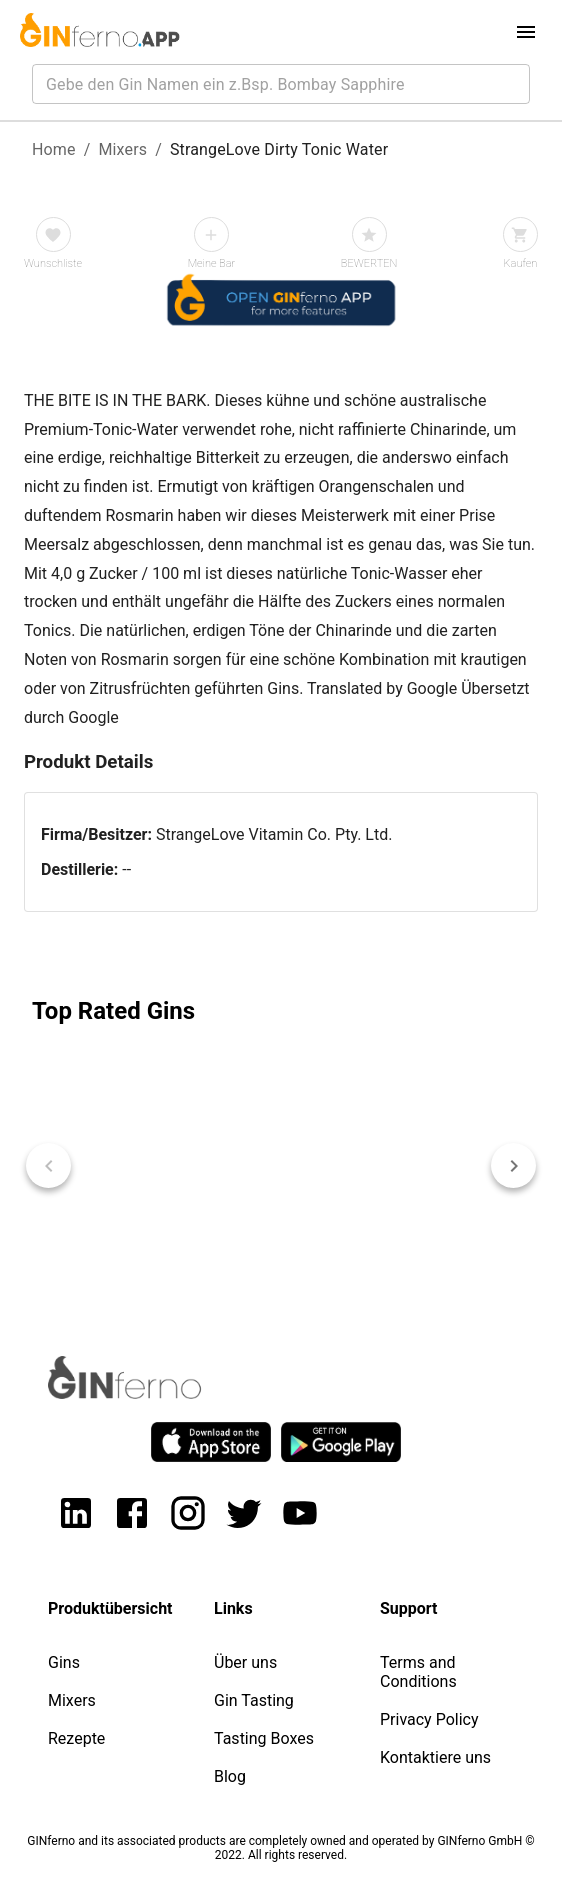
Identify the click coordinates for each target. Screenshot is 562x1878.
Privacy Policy (429, 1719)
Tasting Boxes (264, 1738)
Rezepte (76, 1738)
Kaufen (521, 263)
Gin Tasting (254, 1700)
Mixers (122, 149)
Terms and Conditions (418, 1672)
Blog (230, 1776)
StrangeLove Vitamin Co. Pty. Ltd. (274, 834)
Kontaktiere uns (435, 1757)
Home (54, 149)
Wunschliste (53, 263)
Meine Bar (212, 263)
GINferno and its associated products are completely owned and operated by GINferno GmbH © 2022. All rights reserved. (280, 1848)
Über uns (245, 1662)
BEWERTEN (369, 263)
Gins (64, 1662)
